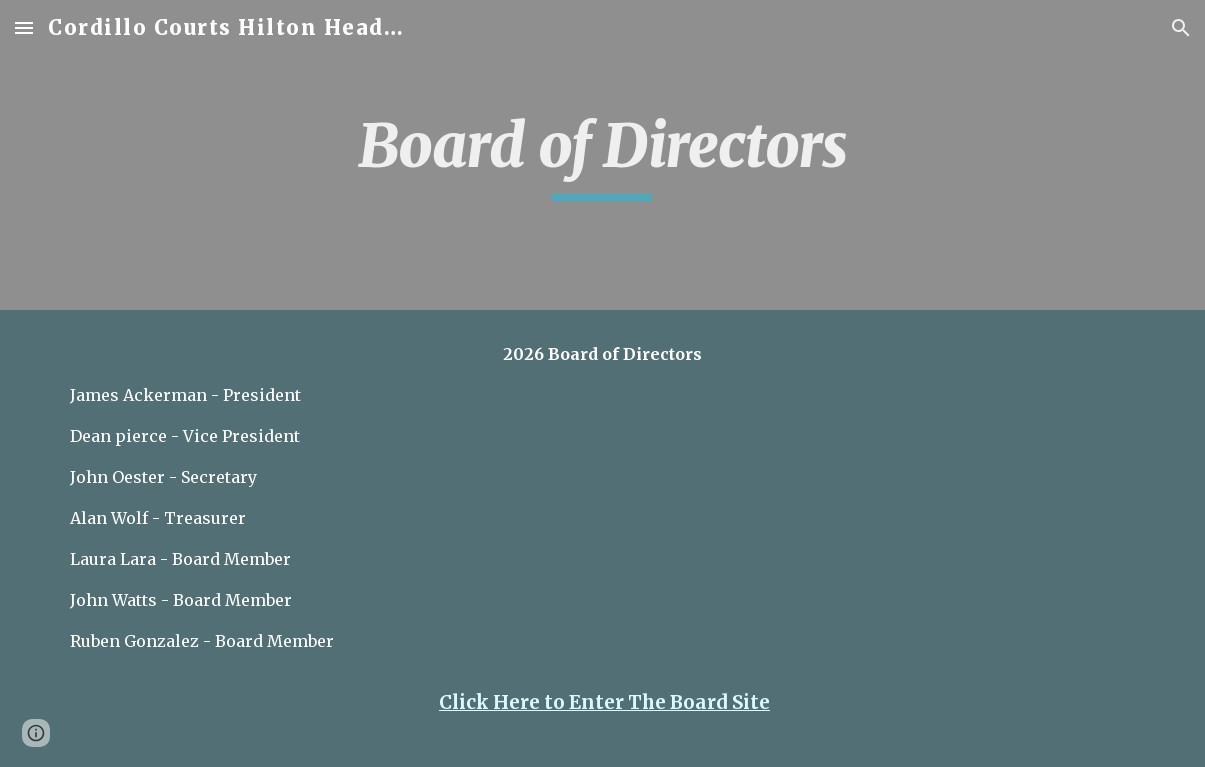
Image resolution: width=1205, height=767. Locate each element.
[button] (24, 27)
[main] (603, 155)
